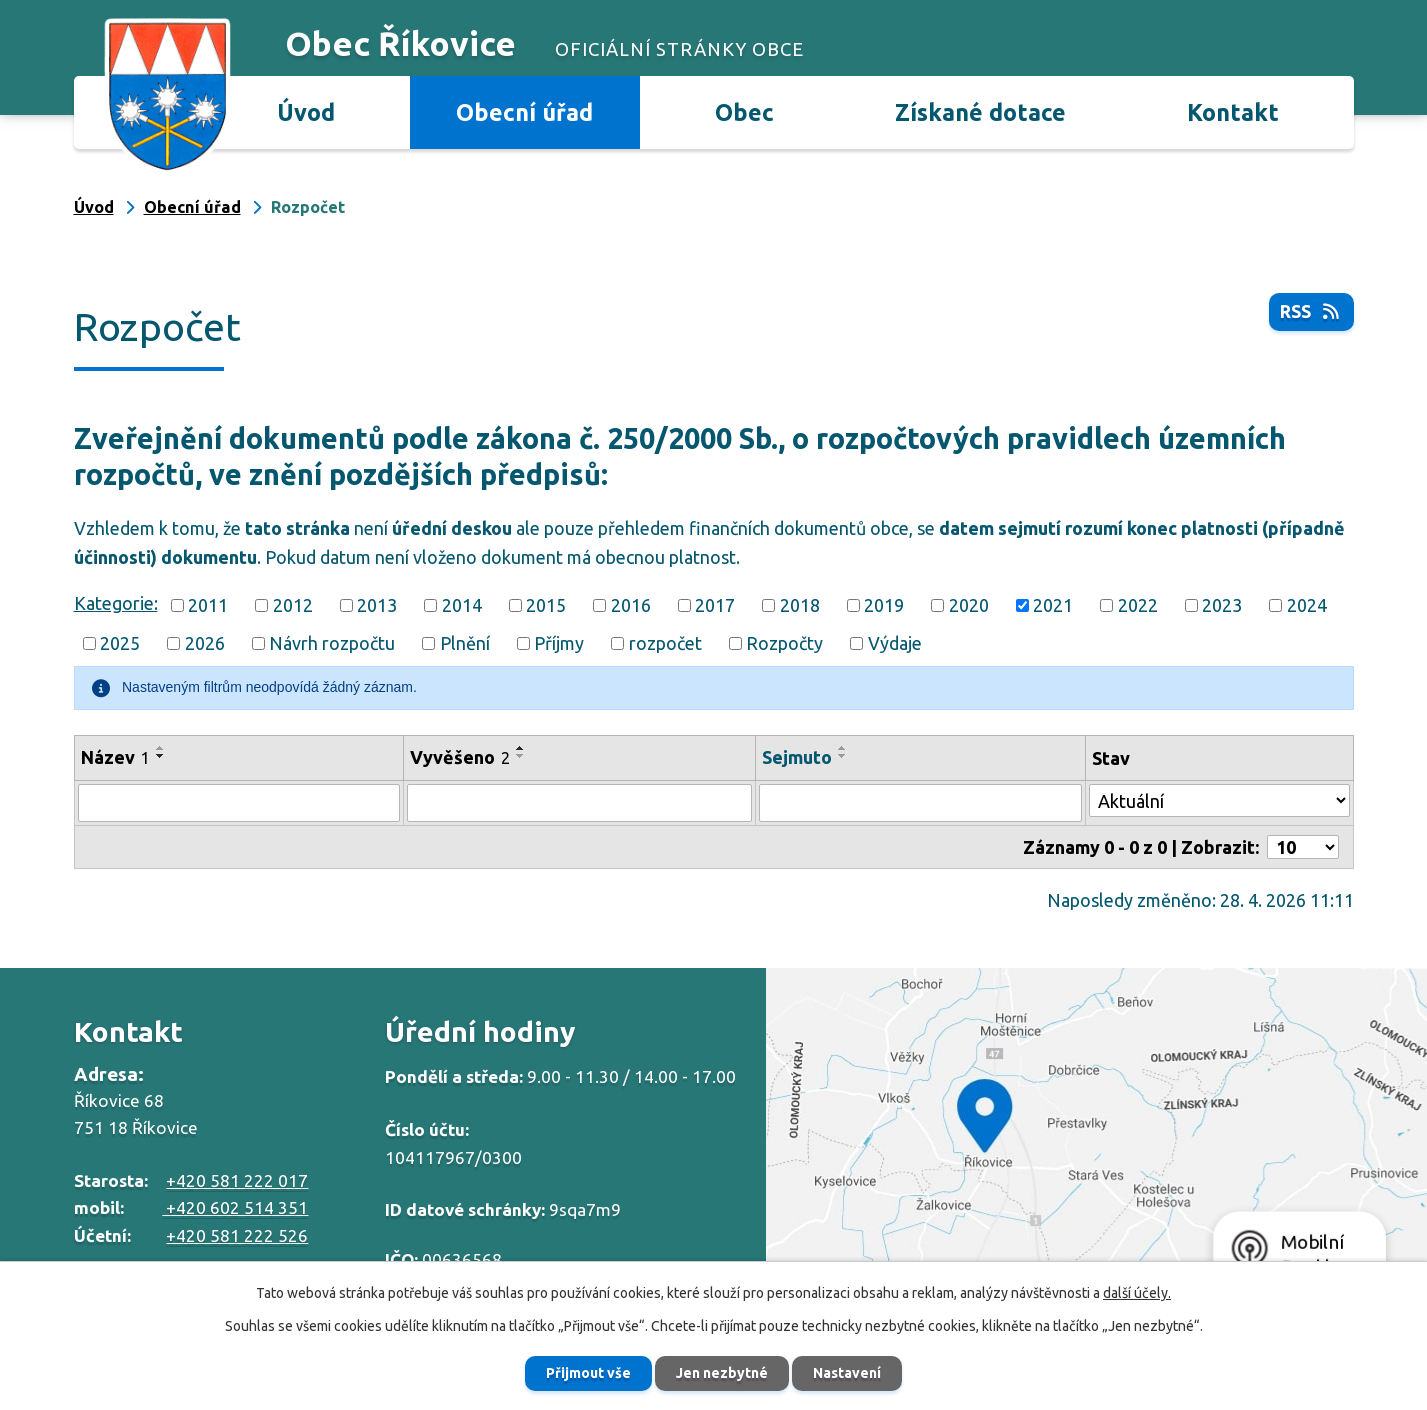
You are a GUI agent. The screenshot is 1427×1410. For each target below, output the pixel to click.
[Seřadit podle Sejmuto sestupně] (843, 756)
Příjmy (559, 643)
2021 (1053, 605)
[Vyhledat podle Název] (239, 803)
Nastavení (847, 1373)
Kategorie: (116, 603)
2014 (462, 605)
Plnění (465, 643)
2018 (800, 605)
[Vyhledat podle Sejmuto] (920, 803)
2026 (205, 643)
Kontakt (1233, 112)
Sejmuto (797, 757)
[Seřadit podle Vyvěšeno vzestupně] (521, 748)
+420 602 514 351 (235, 1207)
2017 (715, 605)
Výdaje (895, 643)
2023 (1222, 605)
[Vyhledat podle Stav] (1219, 800)
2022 (1138, 605)
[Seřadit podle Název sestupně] (161, 756)
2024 (1307, 605)
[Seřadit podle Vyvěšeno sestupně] (521, 756)
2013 (377, 605)
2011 (208, 605)
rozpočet (665, 643)
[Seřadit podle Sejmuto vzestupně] (843, 748)
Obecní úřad (524, 112)
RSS (1311, 311)
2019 (884, 605)
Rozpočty (784, 643)
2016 (631, 605)
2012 (293, 605)
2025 (120, 643)
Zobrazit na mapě (1096, 1136)
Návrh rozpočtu (332, 643)
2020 (969, 605)
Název (115, 757)
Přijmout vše (588, 1373)
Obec (744, 112)
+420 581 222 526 (237, 1235)
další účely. (1137, 1293)
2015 (546, 605)
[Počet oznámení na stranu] (1303, 847)
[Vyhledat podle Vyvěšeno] (580, 803)
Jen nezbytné (722, 1373)
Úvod (306, 112)
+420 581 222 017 (237, 1180)
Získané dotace (980, 112)
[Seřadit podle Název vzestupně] (161, 748)
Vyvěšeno (460, 757)
